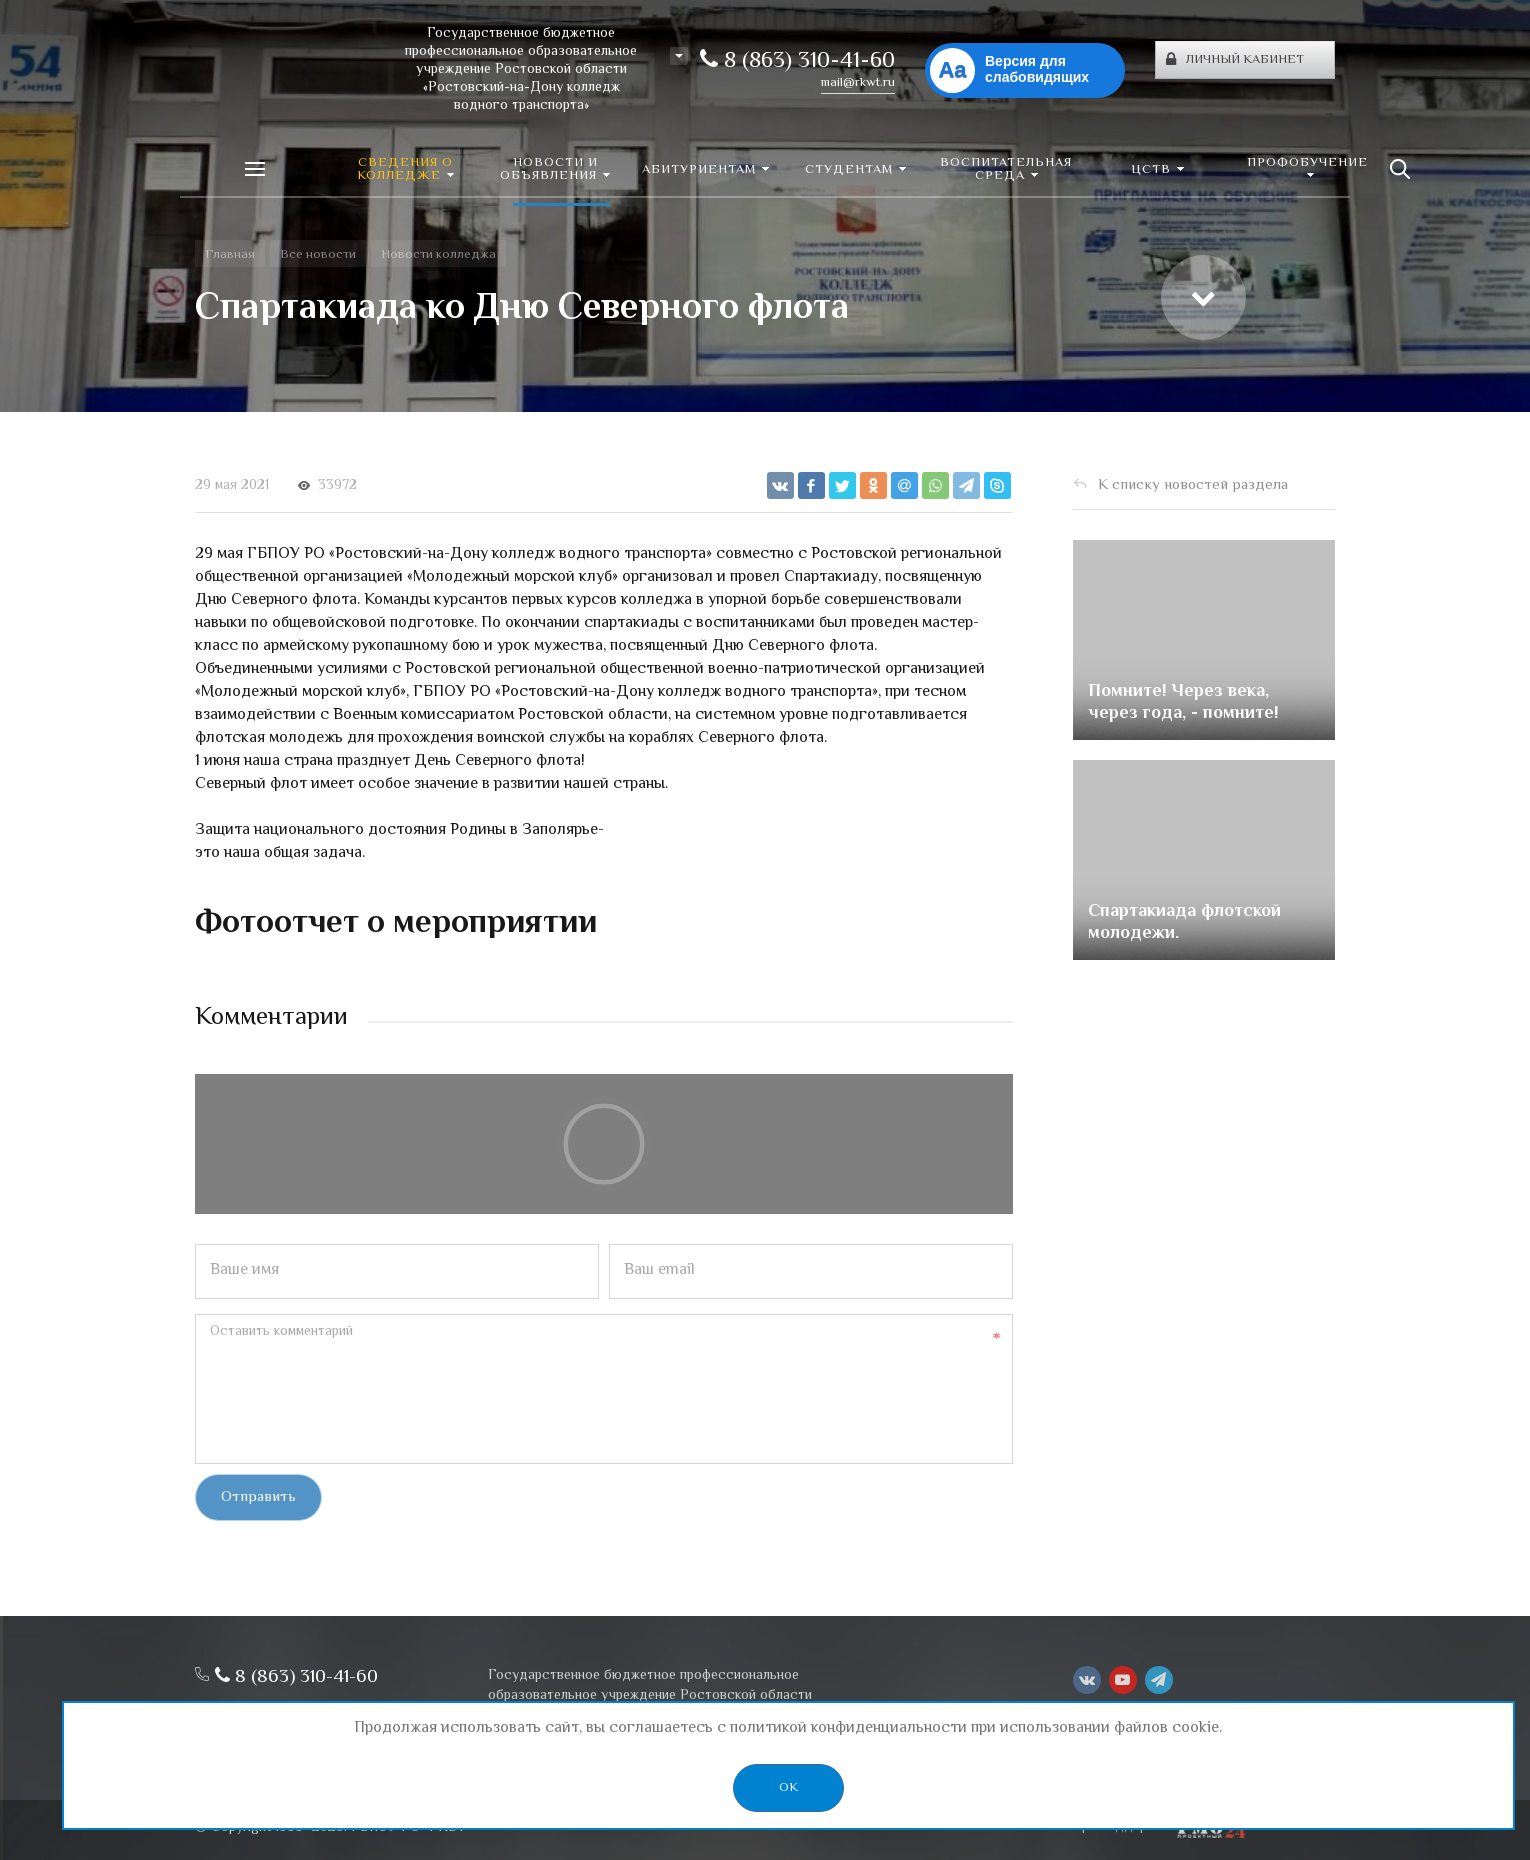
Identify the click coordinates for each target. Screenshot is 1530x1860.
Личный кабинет (1235, 60)
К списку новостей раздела (1193, 485)
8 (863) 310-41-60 (797, 62)
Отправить (258, 1497)
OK (788, 1788)
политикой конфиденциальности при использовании (920, 1728)
